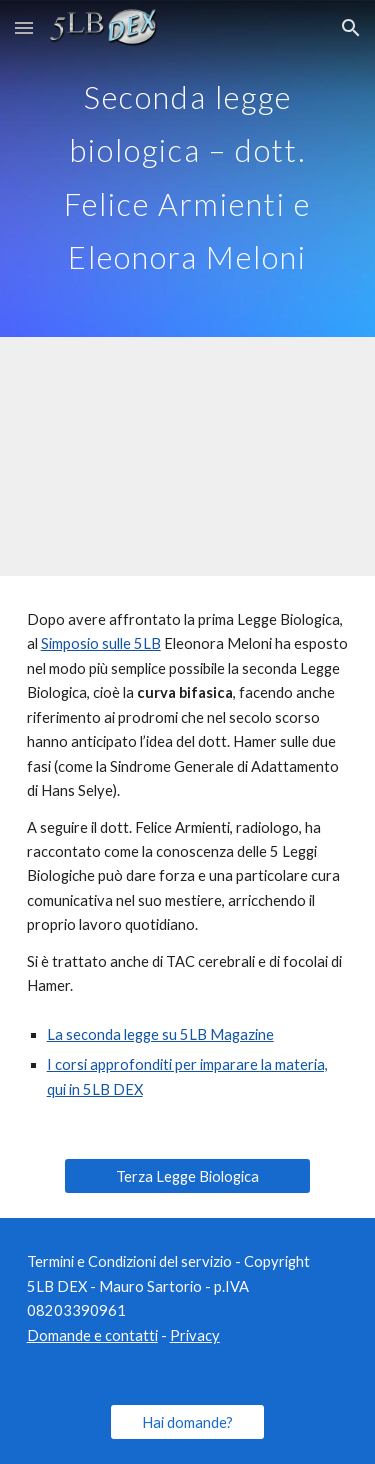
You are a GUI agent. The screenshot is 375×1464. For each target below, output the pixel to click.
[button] (24, 27)
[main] (188, 168)
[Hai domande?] (187, 1422)
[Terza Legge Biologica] (187, 1176)
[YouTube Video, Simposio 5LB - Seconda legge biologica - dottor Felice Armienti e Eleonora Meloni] (188, 456)
